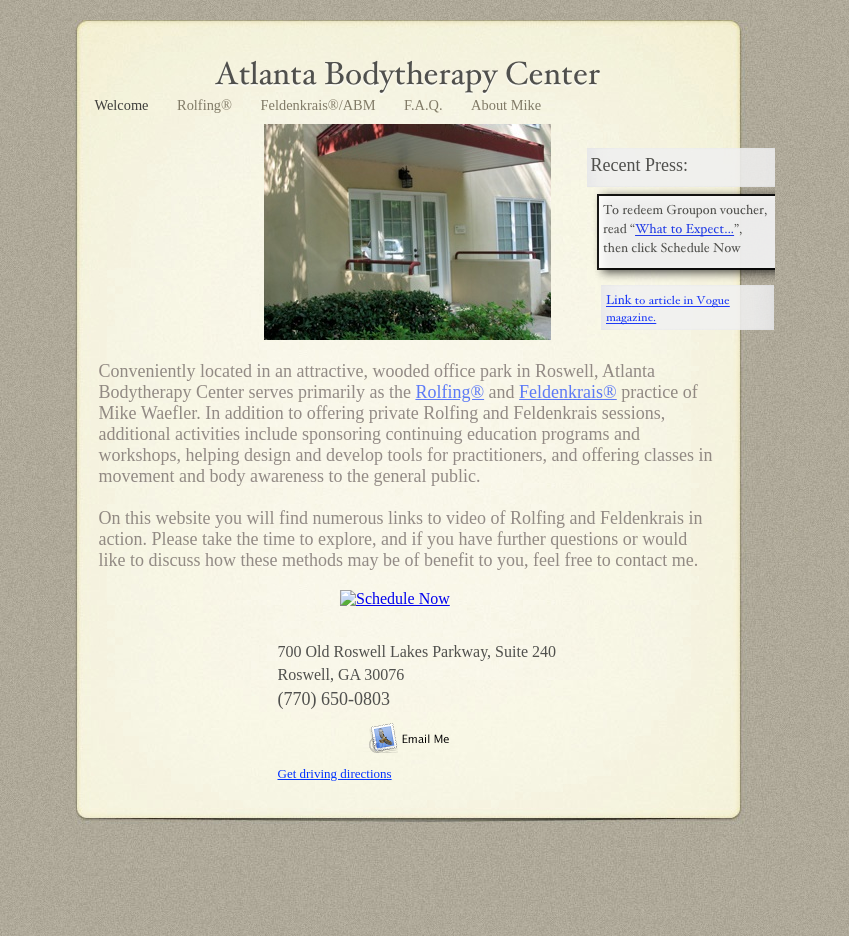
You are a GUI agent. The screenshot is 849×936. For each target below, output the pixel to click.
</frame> (402, 604)
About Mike (506, 105)
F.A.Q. (425, 105)
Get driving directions (335, 773)
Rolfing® (206, 105)
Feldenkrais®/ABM (320, 105)
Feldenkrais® (568, 392)
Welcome (124, 105)
